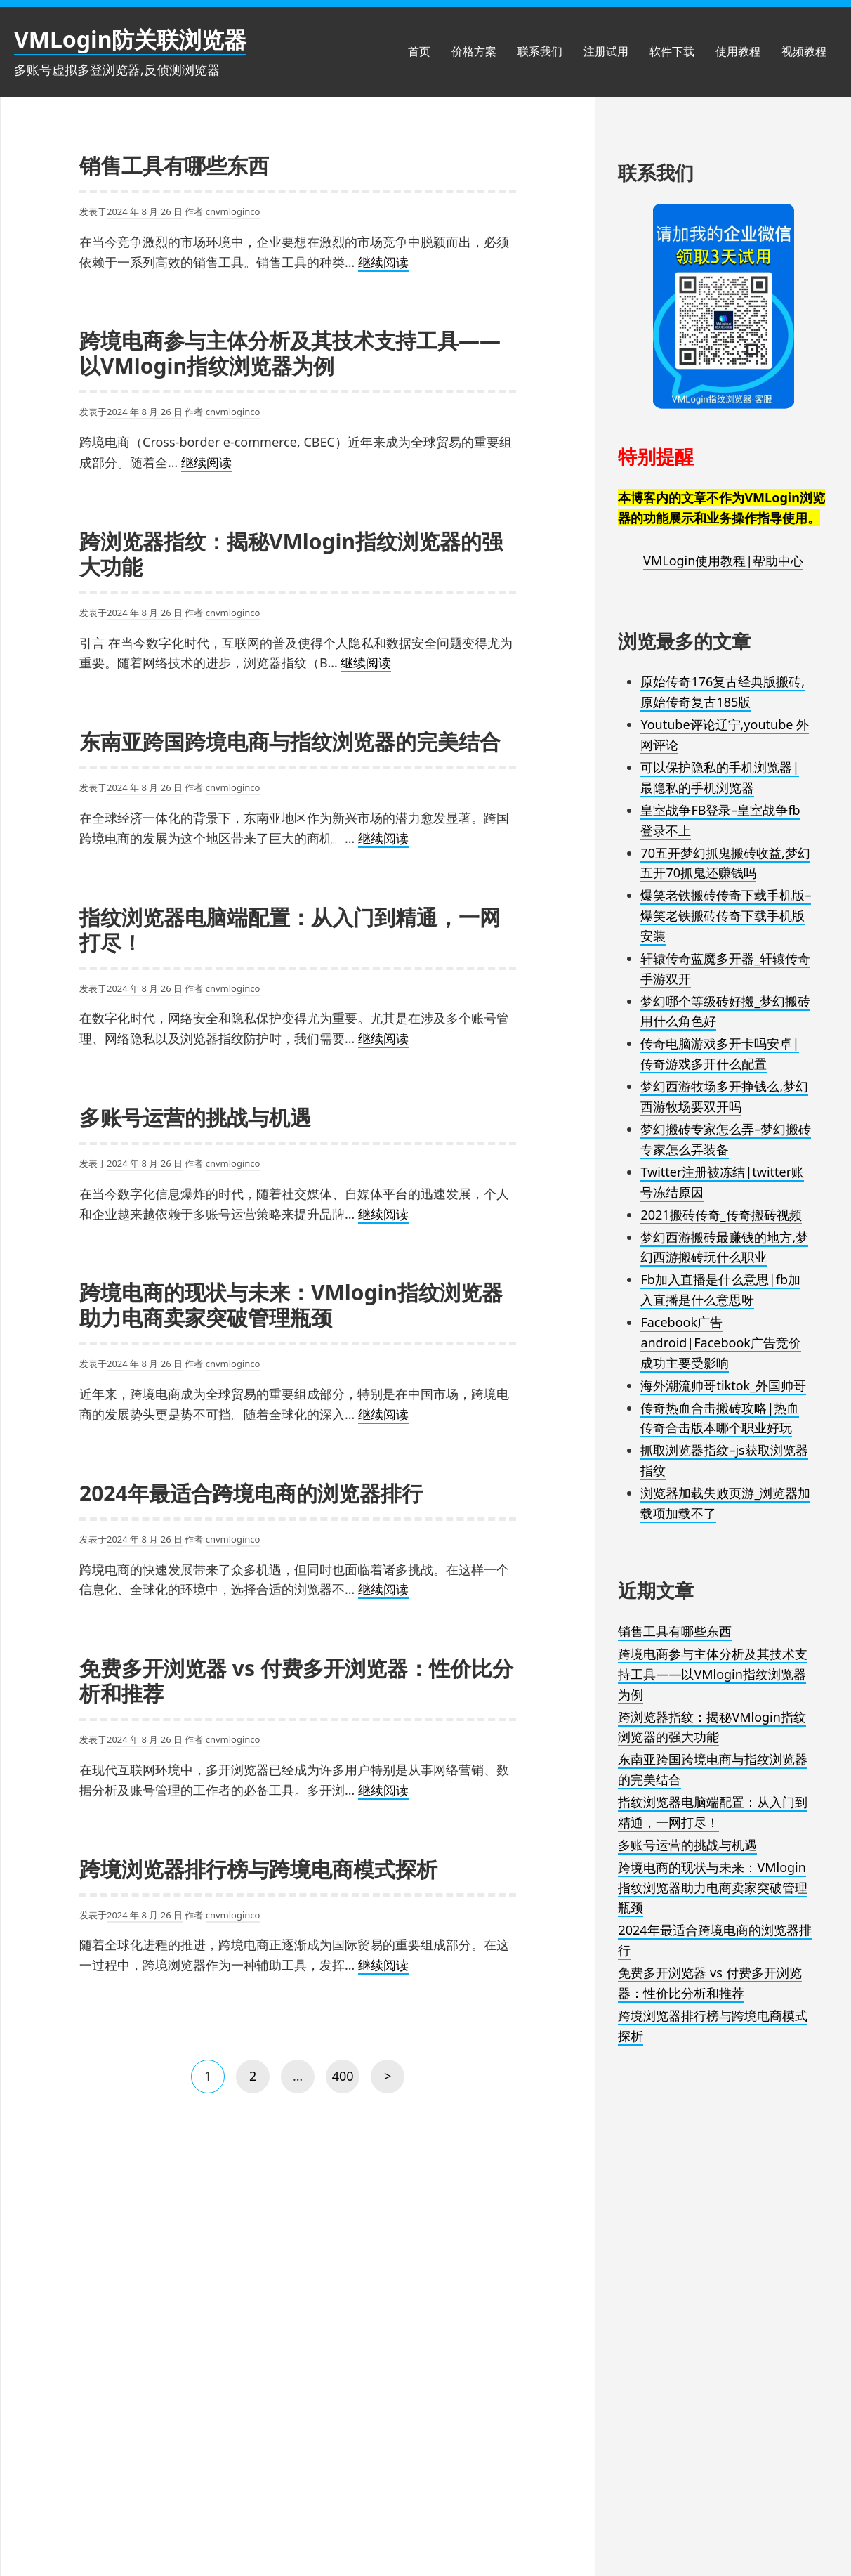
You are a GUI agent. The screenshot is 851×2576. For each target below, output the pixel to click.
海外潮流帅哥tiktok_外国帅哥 (723, 1385)
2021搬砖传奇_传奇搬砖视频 (720, 1214)
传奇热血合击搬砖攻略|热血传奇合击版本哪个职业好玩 (719, 1418)
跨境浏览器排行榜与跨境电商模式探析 (258, 1869)
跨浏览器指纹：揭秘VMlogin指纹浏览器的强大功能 (291, 554)
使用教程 (737, 51)
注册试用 (605, 51)
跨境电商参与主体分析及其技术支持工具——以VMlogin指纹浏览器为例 (290, 353)
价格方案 (473, 51)
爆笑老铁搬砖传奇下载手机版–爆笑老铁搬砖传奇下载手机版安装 (725, 915)
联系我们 (539, 51)
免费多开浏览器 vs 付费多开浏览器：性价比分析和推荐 (296, 1681)
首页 (419, 51)
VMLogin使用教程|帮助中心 (723, 560)
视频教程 (803, 51)
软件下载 (671, 51)
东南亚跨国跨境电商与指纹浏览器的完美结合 (290, 741)
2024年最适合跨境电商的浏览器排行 (251, 1493)
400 (343, 2080)
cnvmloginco (233, 211)
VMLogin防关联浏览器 (130, 39)
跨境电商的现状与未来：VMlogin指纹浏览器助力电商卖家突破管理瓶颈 (291, 1305)
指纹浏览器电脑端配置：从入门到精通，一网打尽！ (290, 930)
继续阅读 (383, 263)
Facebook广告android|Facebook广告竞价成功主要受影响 (720, 1342)
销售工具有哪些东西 (174, 165)
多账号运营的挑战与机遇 (195, 1117)
